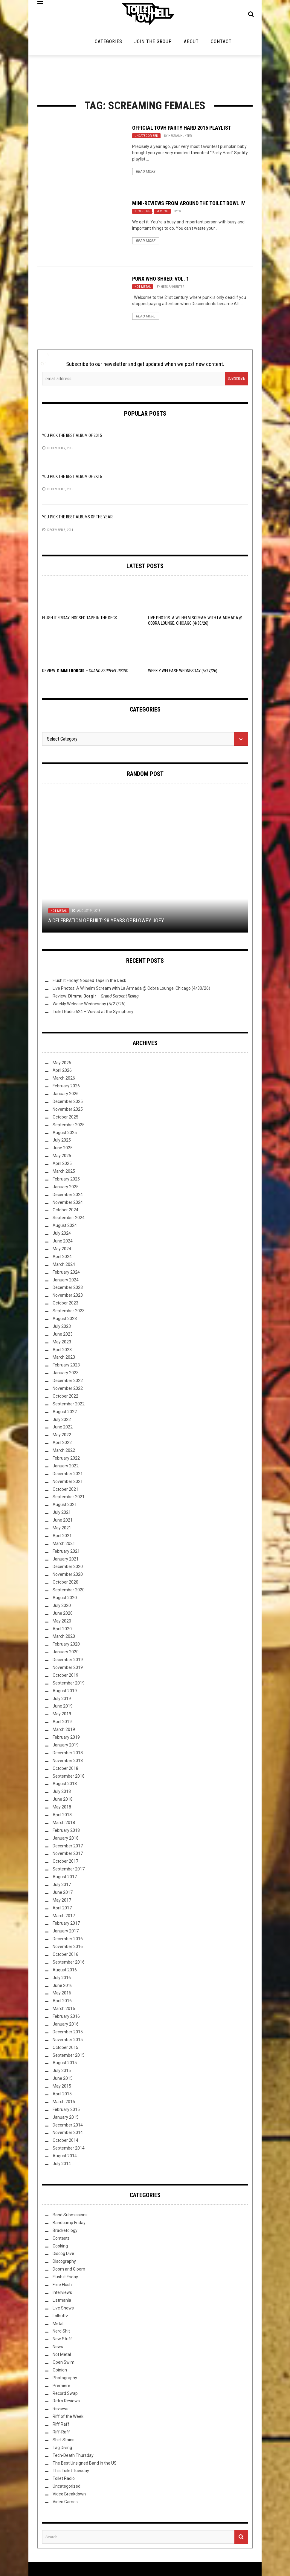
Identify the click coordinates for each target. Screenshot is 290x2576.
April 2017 (62, 1909)
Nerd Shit (61, 2333)
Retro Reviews (66, 2403)
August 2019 (65, 1692)
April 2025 (62, 1165)
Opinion (60, 2371)
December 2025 (68, 1103)
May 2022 (62, 1436)
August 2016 (65, 1971)
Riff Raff (61, 2426)
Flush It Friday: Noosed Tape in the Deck (79, 619)
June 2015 (63, 2080)
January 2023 (66, 1374)
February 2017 (66, 1925)
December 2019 (68, 1661)
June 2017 (63, 1894)
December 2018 (68, 1754)
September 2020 (69, 1591)
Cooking (60, 2247)
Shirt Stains (63, 2441)
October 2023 (65, 1304)
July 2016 (62, 1979)
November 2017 (68, 1855)
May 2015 (62, 2087)
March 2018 (64, 1824)
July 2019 (62, 1700)
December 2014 (68, 2126)
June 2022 (63, 1429)
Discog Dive (63, 2255)
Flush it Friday (65, 2278)
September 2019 (69, 1684)
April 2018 (62, 1816)
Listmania (62, 2302)
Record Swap (65, 2395)
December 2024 (68, 1196)
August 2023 (65, 1320)
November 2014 (68, 2134)
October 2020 (65, 1584)
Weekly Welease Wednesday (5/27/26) (182, 672)
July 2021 (62, 1514)
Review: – (85, 672)
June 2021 (63, 1521)
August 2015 (65, 2064)
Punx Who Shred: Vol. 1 (160, 280)
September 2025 (69, 1126)
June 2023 (63, 1336)
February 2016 (66, 2018)
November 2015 (68, 2041)
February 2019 (66, 1739)
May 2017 (62, 1902)
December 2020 (68, 1568)
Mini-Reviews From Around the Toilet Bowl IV (188, 205)
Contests (61, 2240)
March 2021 (64, 1545)
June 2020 (63, 1615)
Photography (65, 2379)
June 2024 (63, 1242)
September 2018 (69, 1778)
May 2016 (62, 1995)
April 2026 (62, 1072)
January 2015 (66, 2119)
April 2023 (62, 1351)
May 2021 (62, 1529)
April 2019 (62, 1723)
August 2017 (65, 1878)
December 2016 (68, 1940)
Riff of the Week (68, 2418)
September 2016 (69, 1963)
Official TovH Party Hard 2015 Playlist (181, 129)
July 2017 (62, 1886)
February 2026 (66, 1088)
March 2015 (64, 2103)
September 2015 (69, 2057)
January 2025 (66, 1188)
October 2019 (65, 1677)
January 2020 (66, 1654)
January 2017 (66, 1933)
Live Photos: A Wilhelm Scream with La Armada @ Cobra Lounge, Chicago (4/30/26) (131, 990)
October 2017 (65, 1863)
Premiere (61, 2387)
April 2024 (62, 1258)
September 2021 (69, 1498)
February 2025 (66, 1180)
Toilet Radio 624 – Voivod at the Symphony (93, 1013)
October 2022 (65, 1398)
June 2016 (63, 1987)
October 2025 (65, 1118)
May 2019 (62, 1716)
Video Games (65, 2503)
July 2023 (62, 1328)
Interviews (62, 2294)
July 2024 (62, 1235)
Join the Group (153, 43)
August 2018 (65, 1785)
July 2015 (62, 2072)
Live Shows (63, 2309)
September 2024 (69, 1219)
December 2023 (68, 1289)
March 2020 (64, 1638)
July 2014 (62, 2165)
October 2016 (65, 1956)
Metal (58, 2325)
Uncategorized (146, 138)
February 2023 (66, 1367)
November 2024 (68, 1204)
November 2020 (68, 1576)
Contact (221, 43)
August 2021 (65, 1506)
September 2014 (69, 2150)
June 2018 (63, 1801)
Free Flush (62, 2286)
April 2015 (62, 2095)
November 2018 (68, 1762)
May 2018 (62, 1808)
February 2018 (66, 1832)
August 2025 (65, 1134)
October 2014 (65, 2142)
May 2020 (62, 1622)
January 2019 (66, 1746)
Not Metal (143, 289)
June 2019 (63, 1708)
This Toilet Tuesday (71, 2472)
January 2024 (66, 1281)
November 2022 (68, 1390)
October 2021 (65, 1491)
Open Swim (63, 2364)
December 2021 (68, 1475)
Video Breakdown (69, 2495)
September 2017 (69, 1870)
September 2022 (69, 1405)
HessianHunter (180, 138)
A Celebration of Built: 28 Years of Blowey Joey (106, 922)
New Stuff (142, 213)
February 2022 (66, 1459)
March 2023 (64, 1359)
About (191, 43)
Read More (145, 173)
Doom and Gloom (69, 2271)
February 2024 (66, 1274)
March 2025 (64, 1173)
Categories (108, 43)
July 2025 (62, 1142)
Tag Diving (62, 2449)
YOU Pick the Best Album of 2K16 (72, 478)
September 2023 (69, 1312)
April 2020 (62, 1630)
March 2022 (64, 1452)
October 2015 (65, 2049)
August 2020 (65, 1599)
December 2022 (68, 1382)
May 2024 (62, 1250)
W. (179, 213)
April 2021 (62, 1537)
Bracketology (65, 2232)
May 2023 (62, 1343)
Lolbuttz (60, 2317)
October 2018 (65, 1770)
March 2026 (64, 1080)
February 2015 (66, 2111)
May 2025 (62, 1157)
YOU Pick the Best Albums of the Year (77, 519)
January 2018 (66, 1840)
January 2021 (66, 1560)
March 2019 (64, 1731)
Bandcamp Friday (69, 2224)
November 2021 (68, 1483)
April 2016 (62, 2002)
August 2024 (65, 1227)
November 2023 (68, 1297)
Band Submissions (70, 2216)
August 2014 (65, 2157)
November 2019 (68, 1669)
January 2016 (66, 2025)
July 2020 (62, 1607)
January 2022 (66, 1467)
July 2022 (62, 1421)
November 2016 (68, 1948)
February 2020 (66, 1646)
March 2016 (64, 2010)
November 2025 (68, 1111)
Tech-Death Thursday (73, 2457)
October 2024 (65, 1212)
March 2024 (64, 1266)
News (58, 2348)
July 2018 (62, 1793)
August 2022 (65, 1413)
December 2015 (68, 2033)
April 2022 (62, 1444)
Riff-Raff (61, 2433)
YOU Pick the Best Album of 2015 (72, 437)
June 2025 (63, 1150)
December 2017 (68, 1847)
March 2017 (64, 1917)
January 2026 (66, 1095)
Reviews (162, 213)
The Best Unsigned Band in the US (85, 2465)
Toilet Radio (64, 2480)
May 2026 (62, 1064)
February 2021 (66, 1553)
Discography (64, 2263)
